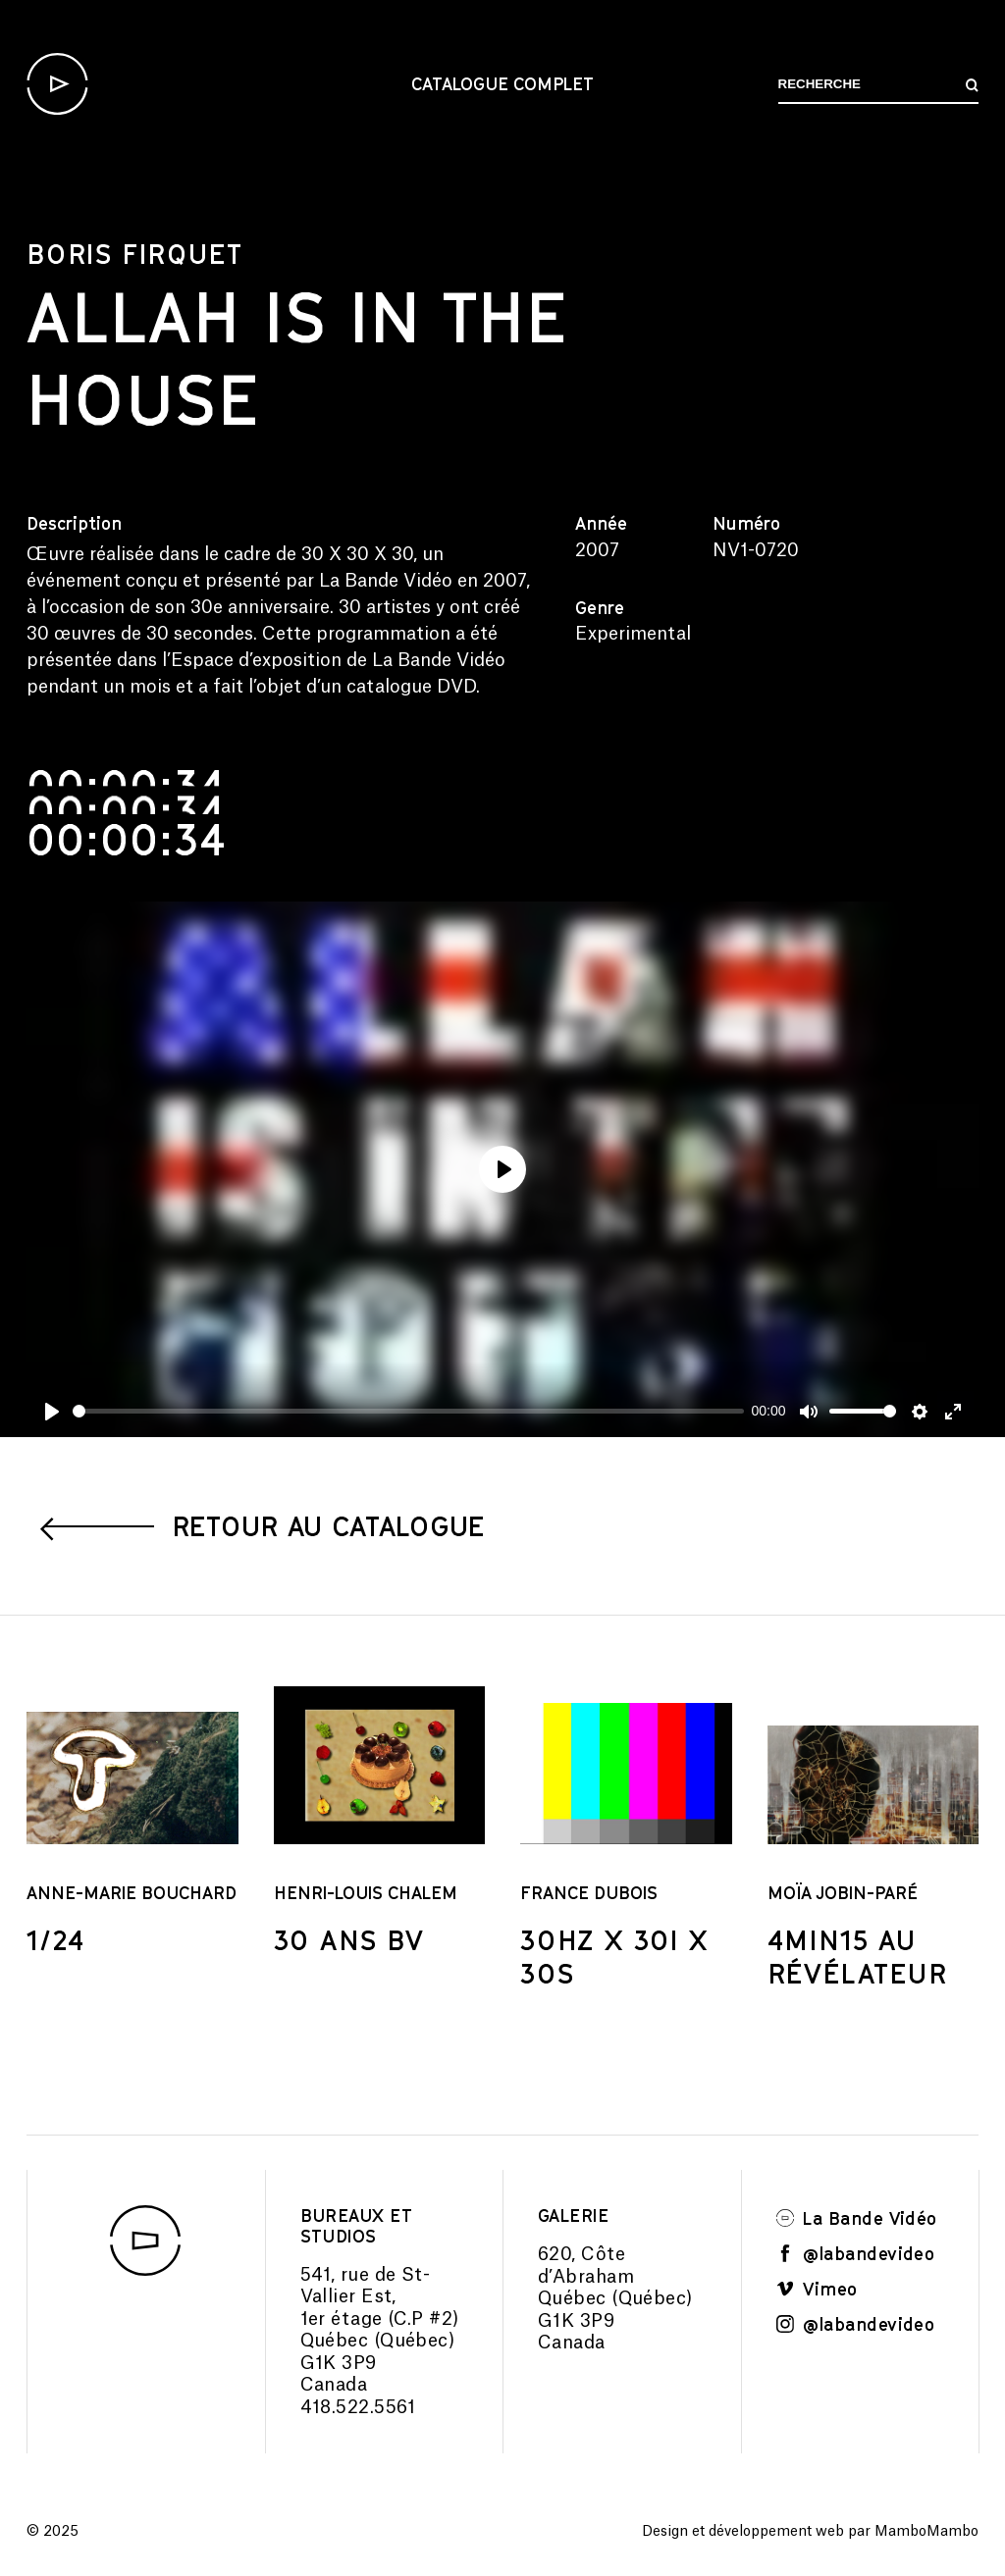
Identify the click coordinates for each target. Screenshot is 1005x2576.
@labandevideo (855, 2253)
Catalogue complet (502, 83)
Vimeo (817, 2288)
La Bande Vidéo (856, 2218)
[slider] (408, 1411)
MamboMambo (926, 2532)
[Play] (52, 1411)
